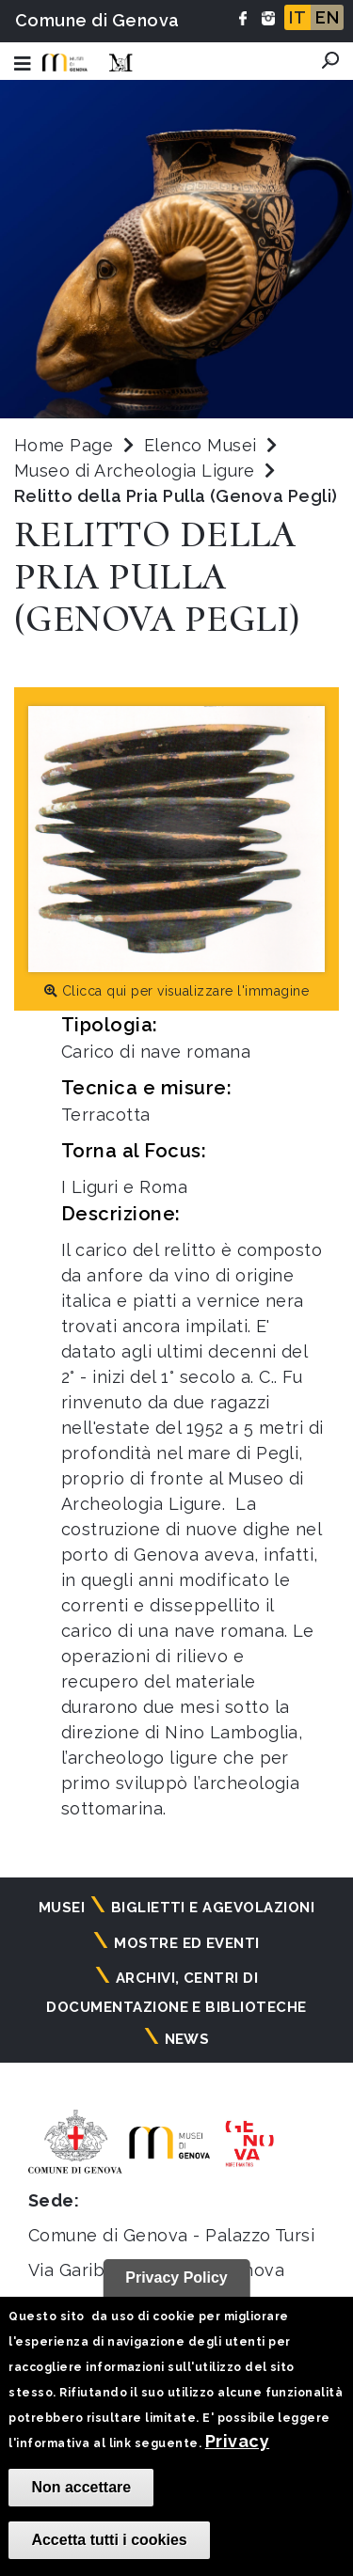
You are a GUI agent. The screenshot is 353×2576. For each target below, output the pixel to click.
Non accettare (81, 2487)
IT (297, 17)
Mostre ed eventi (187, 1943)
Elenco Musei (200, 445)
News (187, 2039)
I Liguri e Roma (124, 1187)
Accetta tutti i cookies (108, 2540)
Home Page (63, 445)
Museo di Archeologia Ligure (137, 470)
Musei (62, 1907)
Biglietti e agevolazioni (213, 1907)
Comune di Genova (97, 20)
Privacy (237, 2441)
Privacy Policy (176, 2277)
